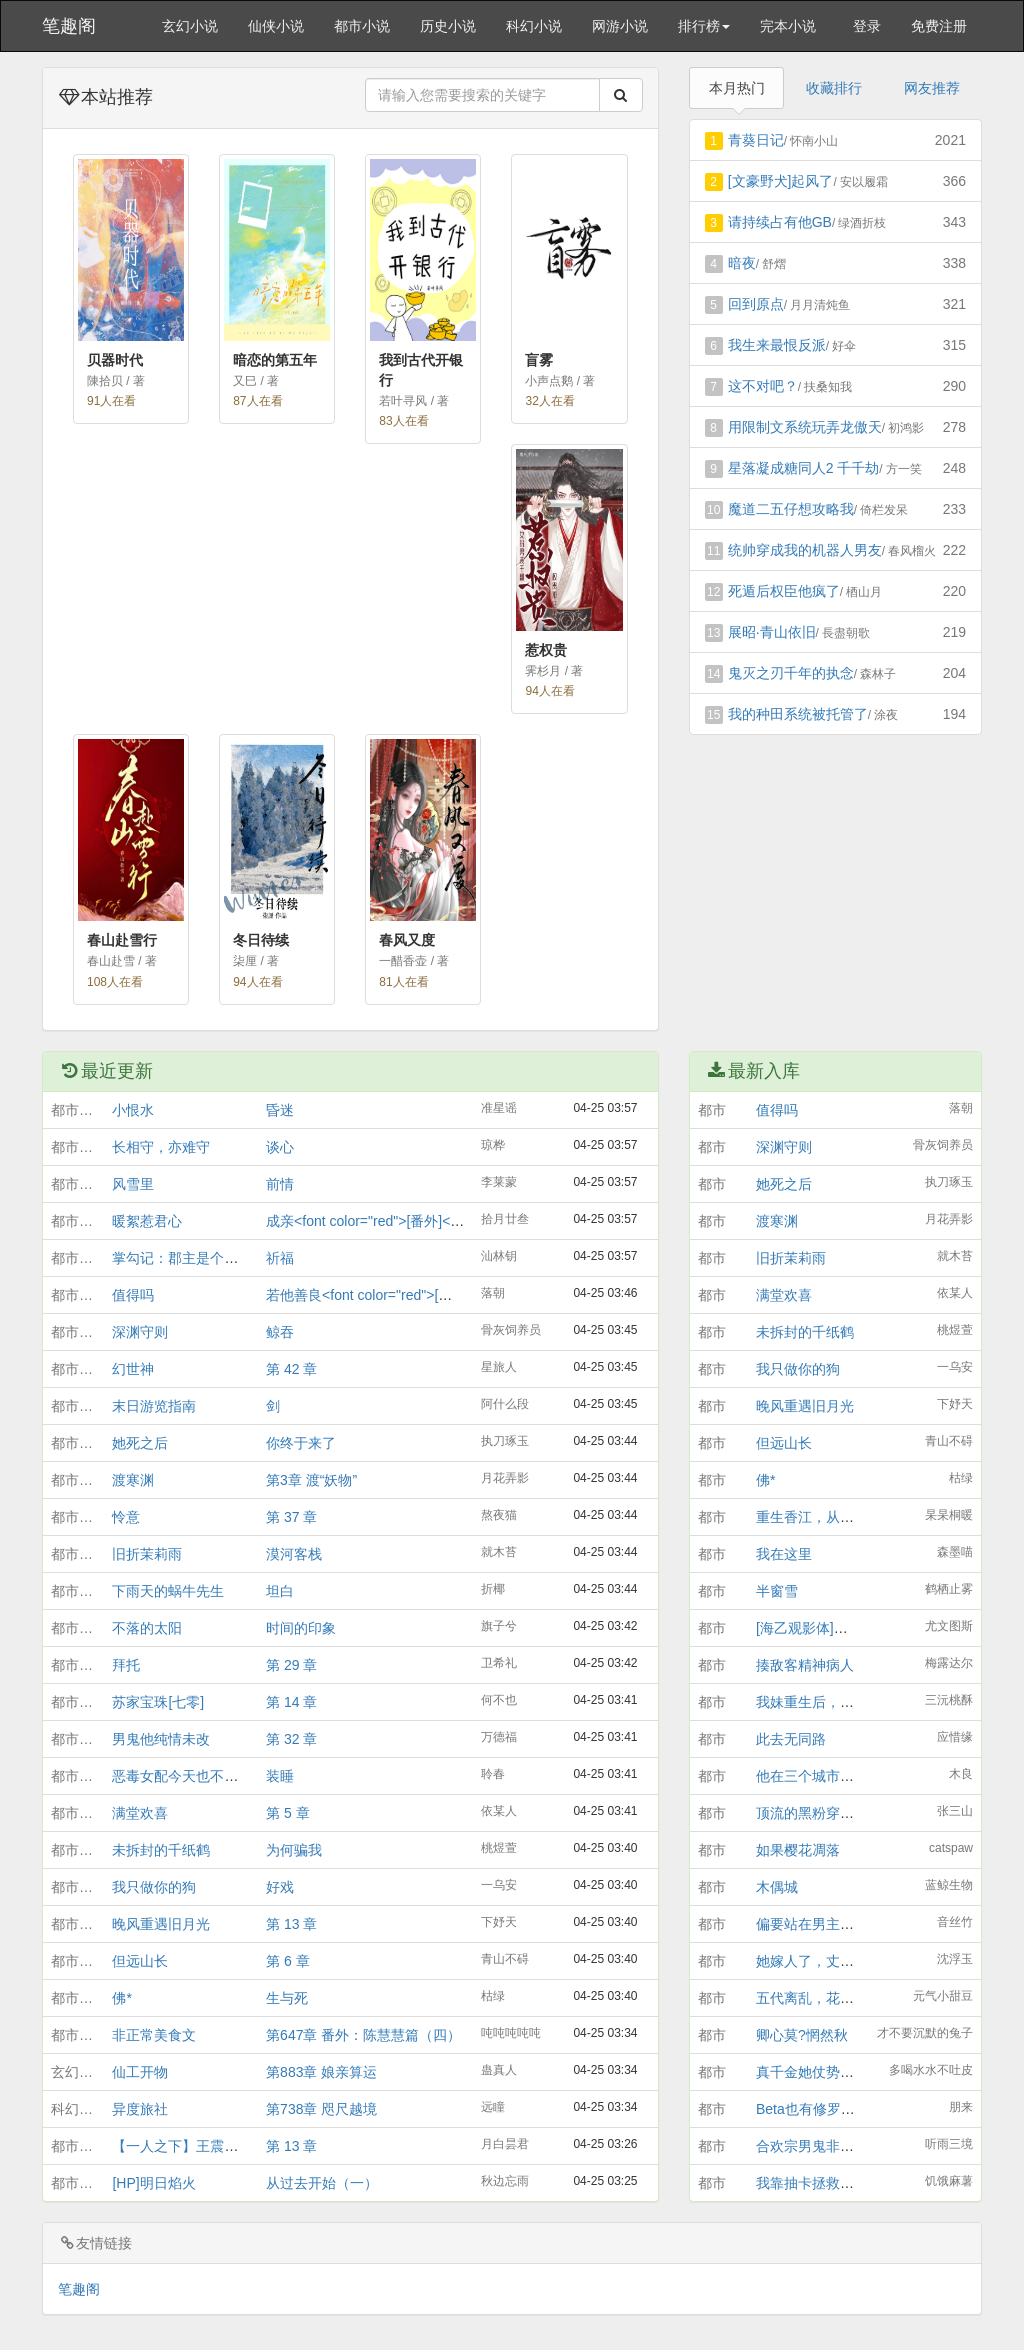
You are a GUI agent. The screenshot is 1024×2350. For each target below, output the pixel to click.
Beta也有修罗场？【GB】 (836, 2109)
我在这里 (784, 1554)
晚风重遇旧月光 (161, 1924)
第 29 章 (291, 1665)
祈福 (280, 1258)
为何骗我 (294, 1850)
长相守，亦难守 (161, 1147)
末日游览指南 (154, 1406)
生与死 (287, 1998)
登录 (867, 26)
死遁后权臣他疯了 (784, 591)
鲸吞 (280, 1332)
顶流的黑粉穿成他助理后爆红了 (854, 1813)
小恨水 (133, 1110)
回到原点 (756, 304)
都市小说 (362, 26)
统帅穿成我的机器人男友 (805, 550)
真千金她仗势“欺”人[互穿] (834, 2072)
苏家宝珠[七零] (158, 1702)
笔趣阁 (69, 26)
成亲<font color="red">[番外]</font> (376, 1221)
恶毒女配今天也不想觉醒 (189, 1776)
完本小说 (788, 26)
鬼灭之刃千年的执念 (791, 673)
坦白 (280, 1591)
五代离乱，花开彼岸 (819, 1998)
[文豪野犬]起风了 (781, 181)
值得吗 (133, 1295)
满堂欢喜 (140, 1813)
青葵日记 (756, 140)
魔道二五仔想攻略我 (791, 509)
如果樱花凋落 (798, 1850)
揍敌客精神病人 (805, 1665)
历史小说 (448, 26)
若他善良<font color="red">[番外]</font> (390, 1295)
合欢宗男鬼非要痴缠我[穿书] (844, 2146)
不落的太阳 (147, 1628)
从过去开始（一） (322, 2183)
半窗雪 (777, 1591)
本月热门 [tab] (737, 88)
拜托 (126, 1665)
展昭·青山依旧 (772, 632)
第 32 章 (291, 1739)
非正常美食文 (154, 2035)
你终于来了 (301, 1443)
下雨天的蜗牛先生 (168, 1591)
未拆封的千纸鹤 (161, 1850)
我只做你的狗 (154, 1887)
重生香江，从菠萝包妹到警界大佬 (861, 1517)
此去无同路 (791, 1739)
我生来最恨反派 (777, 345)
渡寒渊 (133, 1480)
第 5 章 (288, 1813)
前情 (280, 1184)
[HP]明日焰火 (153, 2183)
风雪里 (133, 1184)
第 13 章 (291, 1924)
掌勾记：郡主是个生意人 (189, 1258)
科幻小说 (534, 26)
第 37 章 (291, 1517)
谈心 (280, 1147)
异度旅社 (140, 2109)
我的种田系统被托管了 (798, 714)
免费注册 (939, 26)
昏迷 (280, 1110)
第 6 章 (288, 1961)
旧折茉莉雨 (147, 1554)
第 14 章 (291, 1702)
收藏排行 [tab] (834, 88)
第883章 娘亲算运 (321, 2072)
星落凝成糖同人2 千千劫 (804, 468)
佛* (121, 1998)
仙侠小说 (276, 26)
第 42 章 (291, 1369)
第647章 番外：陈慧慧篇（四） (363, 2035)
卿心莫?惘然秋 (802, 2035)
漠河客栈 (294, 1554)
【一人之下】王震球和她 (189, 2146)
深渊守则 (140, 1332)
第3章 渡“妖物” (311, 1480)
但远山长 (140, 1961)
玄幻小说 (190, 26)
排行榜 (704, 26)
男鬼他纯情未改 (161, 1739)
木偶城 (777, 1887)
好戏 (280, 1887)
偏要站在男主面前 (812, 1924)
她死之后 (140, 1443)
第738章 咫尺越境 (321, 2109)
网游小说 (620, 26)
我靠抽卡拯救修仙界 (819, 2183)
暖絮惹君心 (147, 1221)
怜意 (126, 1517)
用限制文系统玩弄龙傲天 (805, 427)
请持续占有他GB (780, 222)
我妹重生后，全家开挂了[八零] (851, 1702)
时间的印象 (301, 1628)
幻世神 (133, 1369)
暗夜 (742, 263)
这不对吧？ (763, 386)
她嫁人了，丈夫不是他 (826, 1961)
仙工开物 (140, 2072)
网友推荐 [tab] (932, 88)
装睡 (280, 1776)
